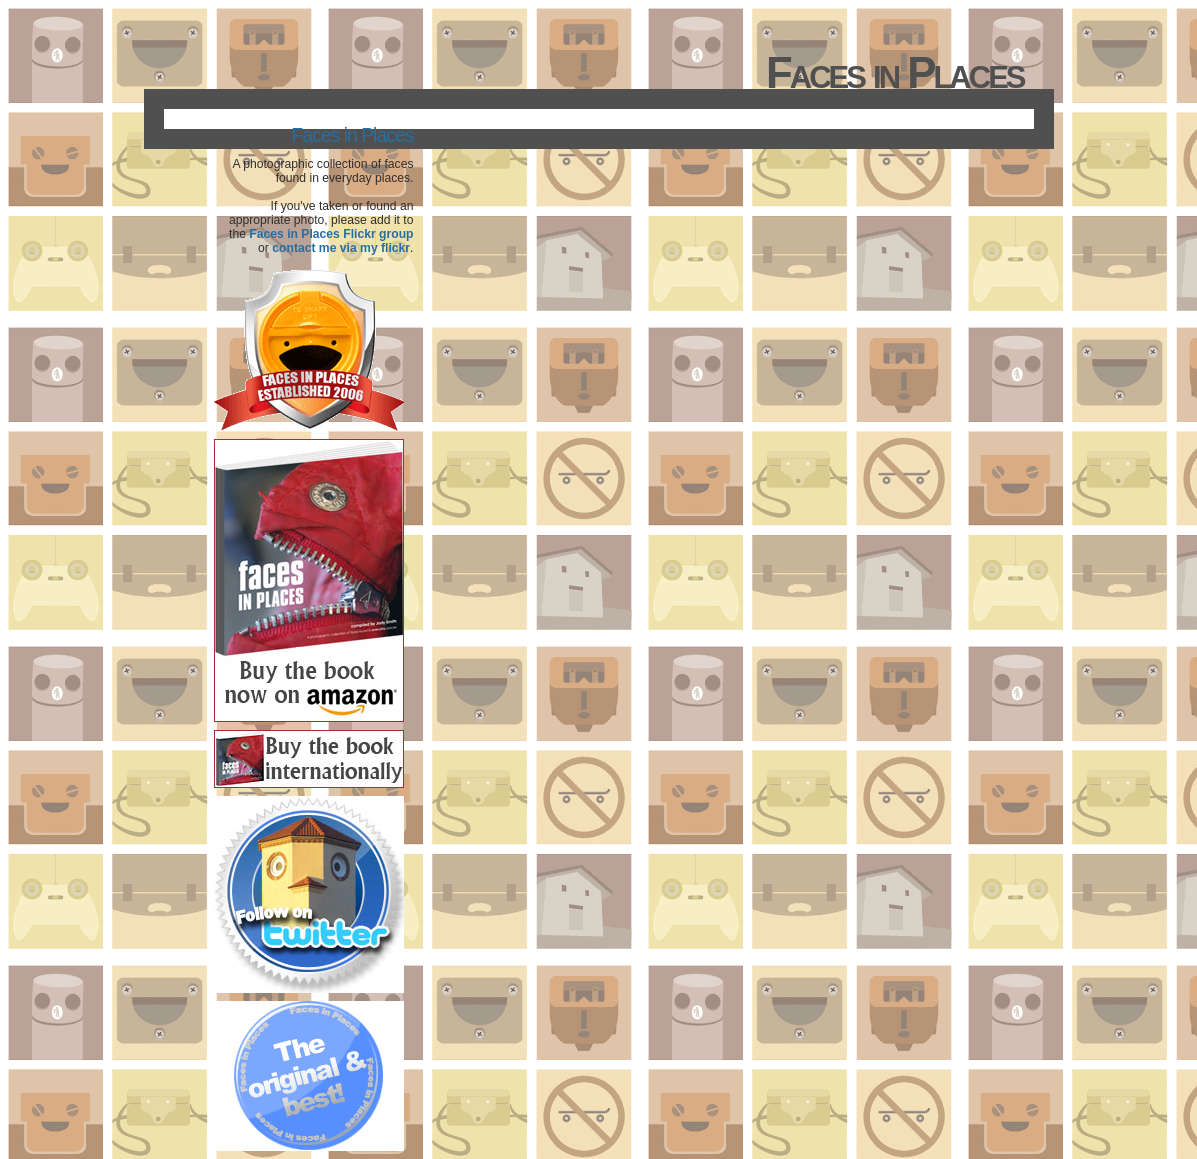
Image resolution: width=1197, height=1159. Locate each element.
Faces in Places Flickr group (331, 234)
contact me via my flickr (341, 248)
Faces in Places (352, 135)
